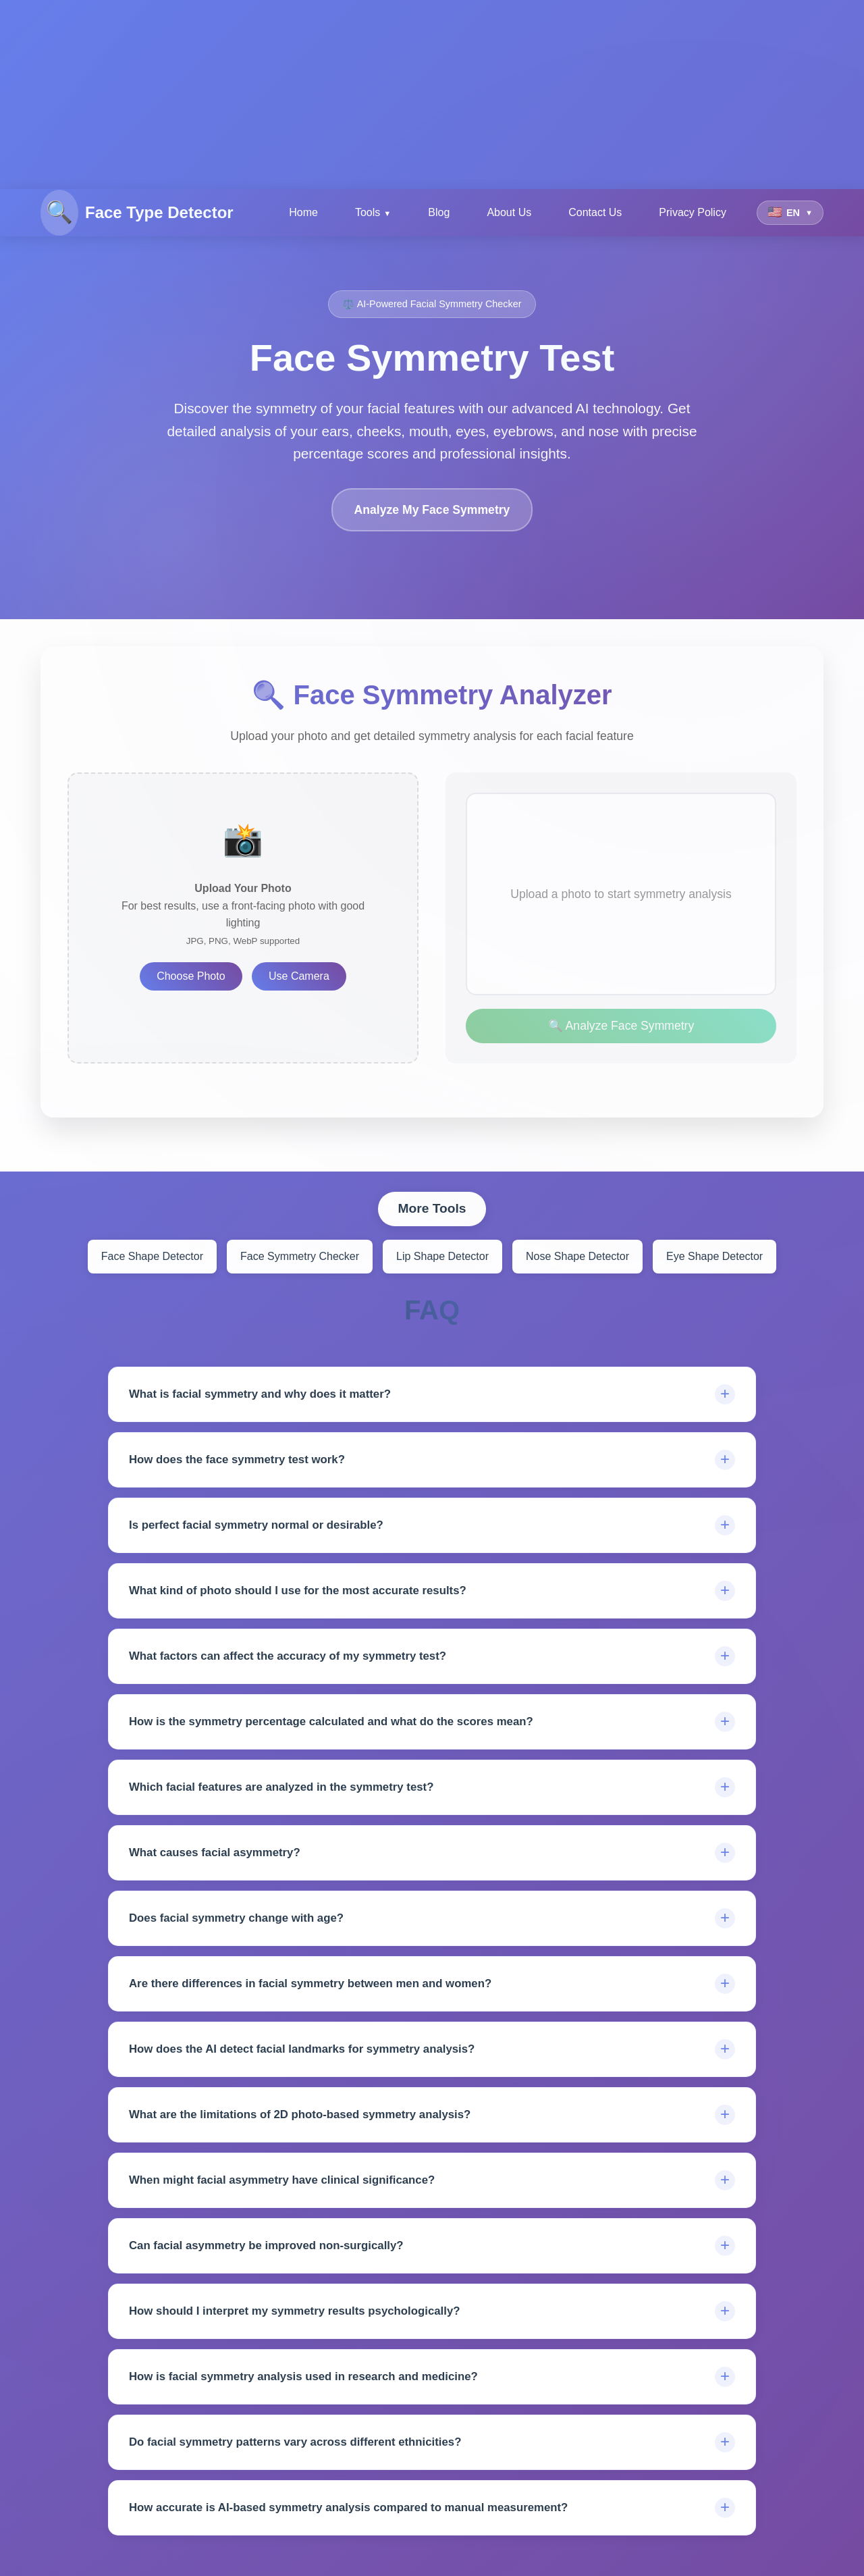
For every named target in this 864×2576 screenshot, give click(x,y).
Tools (367, 212)
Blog (439, 212)
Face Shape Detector (152, 1256)
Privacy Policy (692, 212)
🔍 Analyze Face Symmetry (621, 1025)
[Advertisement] (405, 94)
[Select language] (790, 213)
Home (303, 212)
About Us (509, 212)
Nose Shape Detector (577, 1256)
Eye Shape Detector (714, 1256)
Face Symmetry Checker (299, 1256)
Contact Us (595, 212)
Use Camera (299, 976)
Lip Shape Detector (442, 1256)
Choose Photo (191, 976)
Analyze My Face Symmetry (432, 510)
